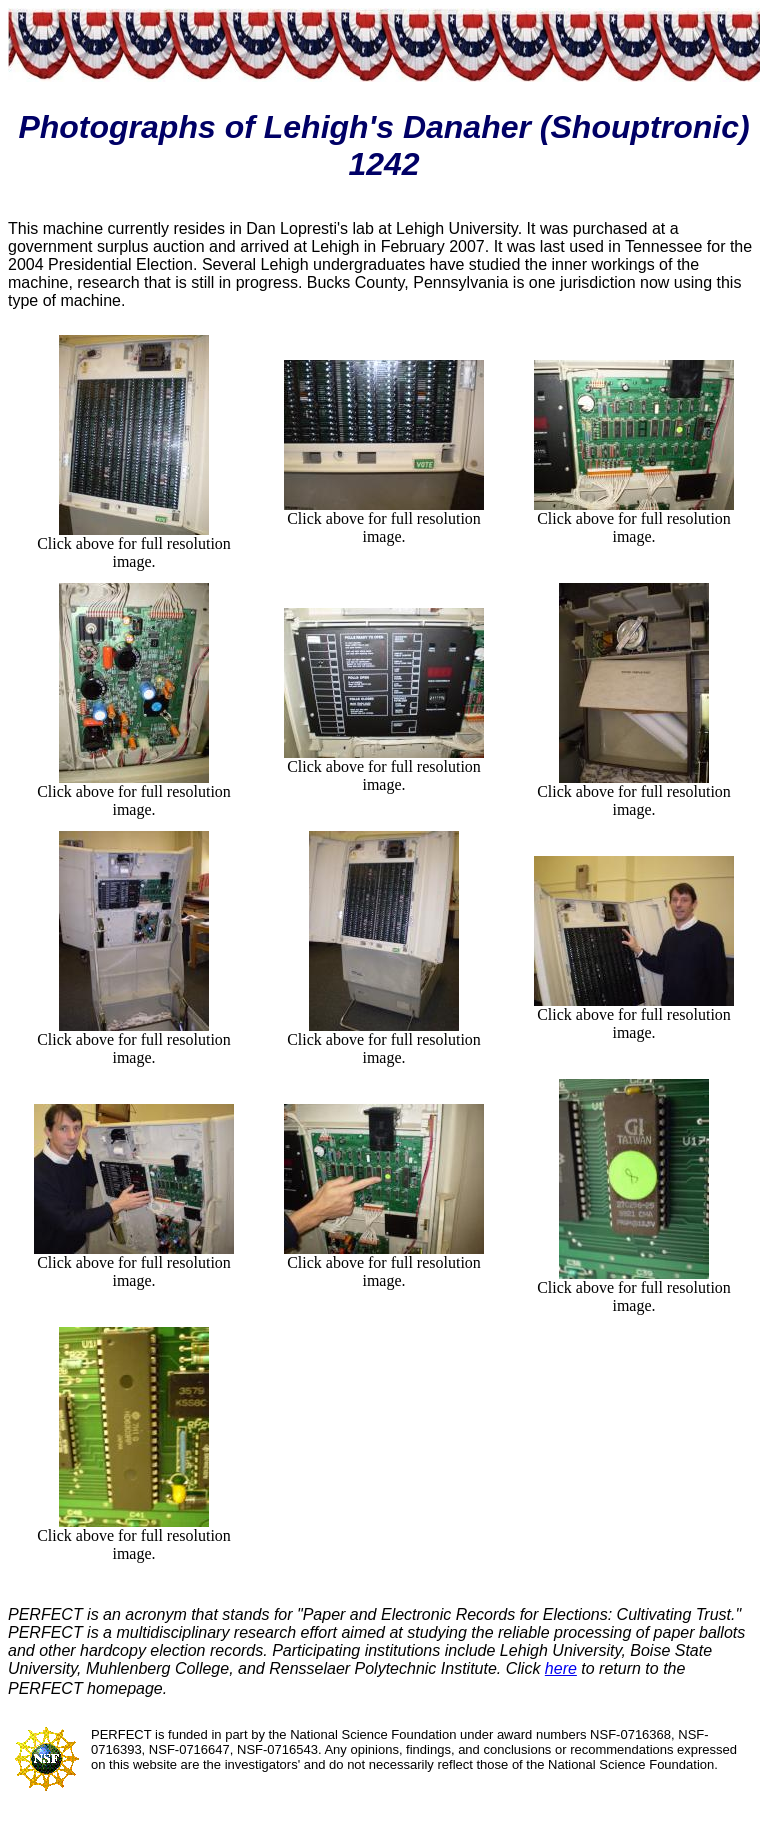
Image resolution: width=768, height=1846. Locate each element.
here (561, 1668)
